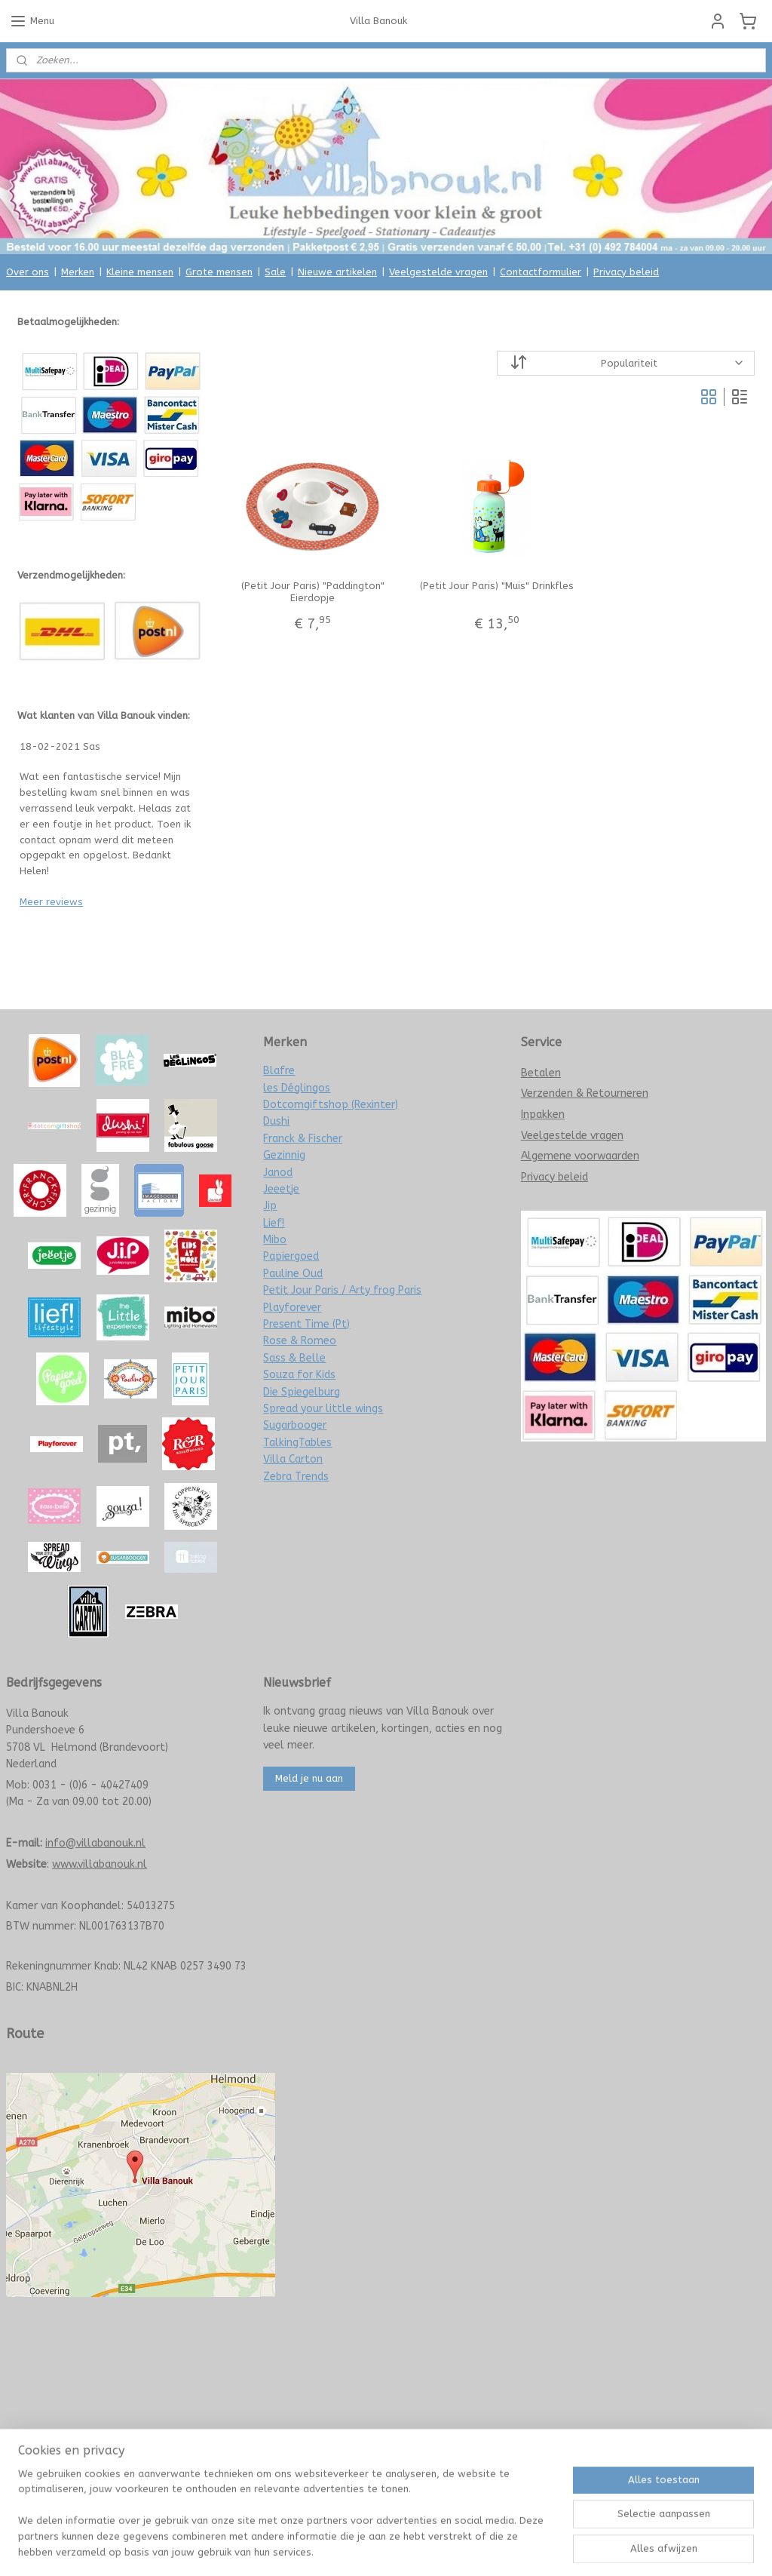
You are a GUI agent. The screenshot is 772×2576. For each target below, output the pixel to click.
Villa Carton (293, 1459)
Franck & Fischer (302, 1138)
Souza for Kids (299, 1374)
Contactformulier (540, 272)
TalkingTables (297, 1442)
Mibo (274, 1239)
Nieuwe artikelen (337, 272)
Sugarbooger (294, 1425)
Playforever (292, 1307)
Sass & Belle (294, 1358)
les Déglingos (296, 1088)
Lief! (273, 1223)
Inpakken (543, 1114)
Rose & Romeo (299, 1340)
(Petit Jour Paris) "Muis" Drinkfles (496, 585)
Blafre (279, 1070)
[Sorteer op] (625, 363)
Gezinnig (284, 1155)
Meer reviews (51, 901)
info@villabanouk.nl (95, 1843)
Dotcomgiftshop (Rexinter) (330, 1104)
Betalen (541, 1073)
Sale (275, 272)
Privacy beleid (626, 272)
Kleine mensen (139, 272)
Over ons (27, 272)
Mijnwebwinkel (545, 2548)
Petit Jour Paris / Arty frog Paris (342, 1290)
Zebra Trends (296, 1476)
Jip (270, 1205)
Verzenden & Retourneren (584, 1093)
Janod (278, 1172)
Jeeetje (281, 1189)
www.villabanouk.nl (99, 1864)
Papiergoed (291, 1256)
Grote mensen (219, 272)
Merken (77, 272)
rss (365, 2548)
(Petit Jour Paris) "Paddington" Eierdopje (312, 591)
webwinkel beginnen (418, 2548)
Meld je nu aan (309, 1778)
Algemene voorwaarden (580, 1156)
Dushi (276, 1121)
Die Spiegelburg (301, 1392)
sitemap (336, 2548)
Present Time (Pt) (306, 1324)
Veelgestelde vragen (438, 272)
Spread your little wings (323, 1408)
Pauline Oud (293, 1273)
